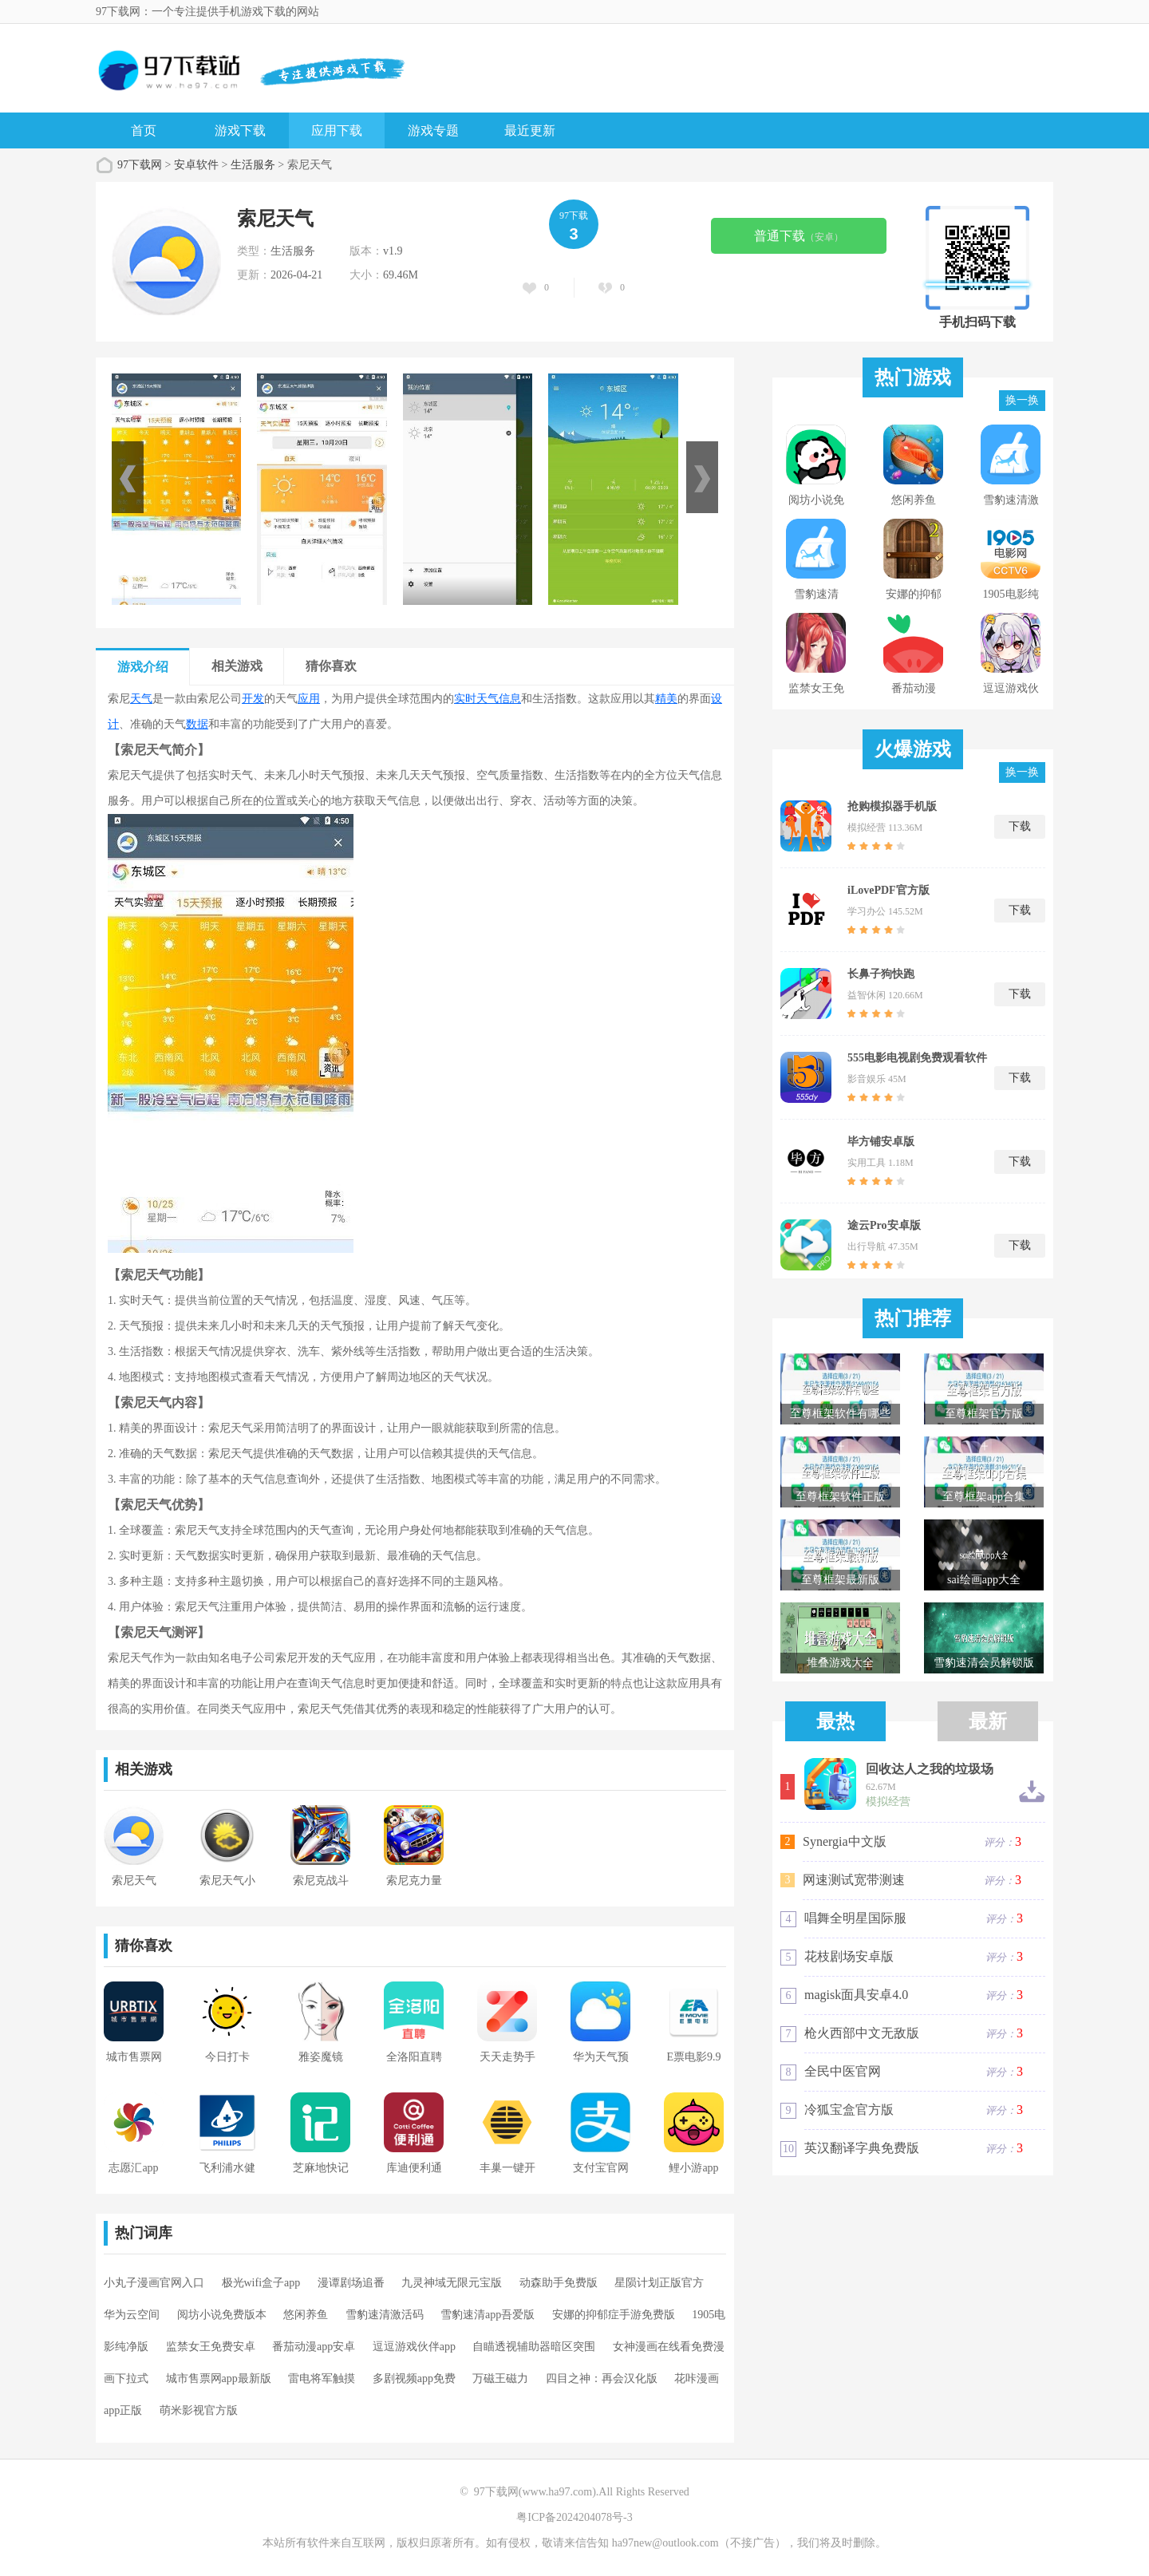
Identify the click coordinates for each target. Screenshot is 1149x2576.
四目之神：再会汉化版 (601, 2378)
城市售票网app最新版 (218, 2378)
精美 (666, 699)
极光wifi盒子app (261, 2283)
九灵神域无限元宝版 (451, 2283)
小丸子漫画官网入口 (154, 2283)
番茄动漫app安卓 (313, 2347)
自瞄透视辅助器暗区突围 (533, 2347)
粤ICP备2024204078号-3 (574, 2517)
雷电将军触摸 (321, 2378)
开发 (253, 699)
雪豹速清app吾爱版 (487, 2315)
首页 (143, 130)
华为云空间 (132, 2315)
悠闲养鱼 (305, 2315)
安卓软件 (196, 165)
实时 (465, 699)
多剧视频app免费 (414, 2378)
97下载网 (139, 165)
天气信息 (498, 699)
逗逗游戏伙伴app (414, 2347)
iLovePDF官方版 (888, 890)
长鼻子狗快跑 (880, 974)
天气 (141, 699)
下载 (1020, 826)
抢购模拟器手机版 (892, 806)
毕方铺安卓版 (880, 1142)
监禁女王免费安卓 (210, 2347)
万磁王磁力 (500, 2378)
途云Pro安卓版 (884, 1225)
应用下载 (336, 130)
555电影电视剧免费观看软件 (917, 1058)
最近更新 (529, 130)
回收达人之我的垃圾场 (929, 1769)
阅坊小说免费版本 (222, 2315)
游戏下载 (240, 130)
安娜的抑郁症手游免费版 (613, 2315)
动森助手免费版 (558, 2283)
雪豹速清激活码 (384, 2315)
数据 (197, 724)
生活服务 (253, 165)
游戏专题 (433, 130)
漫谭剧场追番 (351, 2283)
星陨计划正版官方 (659, 2283)
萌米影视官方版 (199, 2410)
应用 (309, 699)
